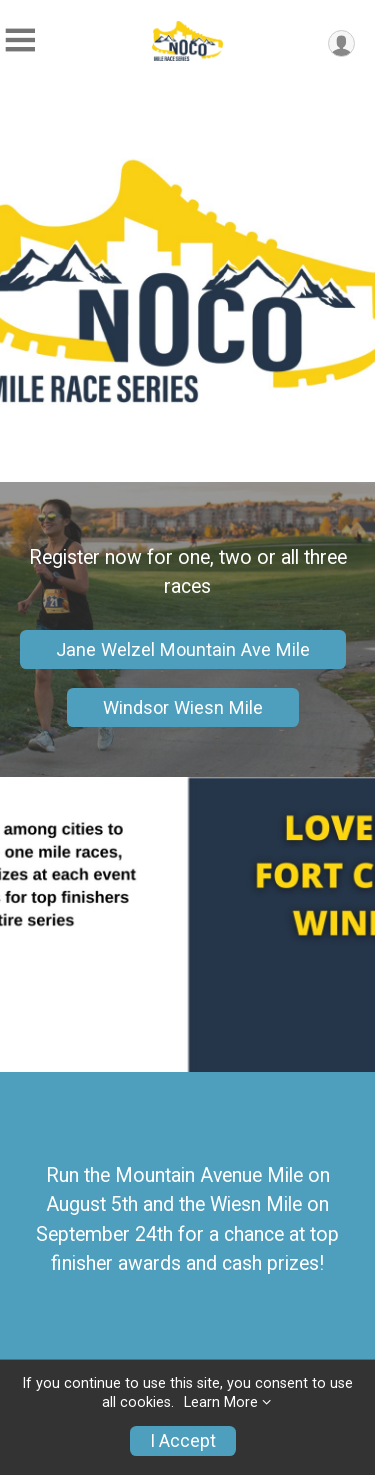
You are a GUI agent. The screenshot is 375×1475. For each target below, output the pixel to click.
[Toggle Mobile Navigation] (20, 40)
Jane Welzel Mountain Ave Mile (183, 649)
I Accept (183, 1441)
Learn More (221, 1402)
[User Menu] (341, 43)
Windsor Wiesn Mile (183, 707)
